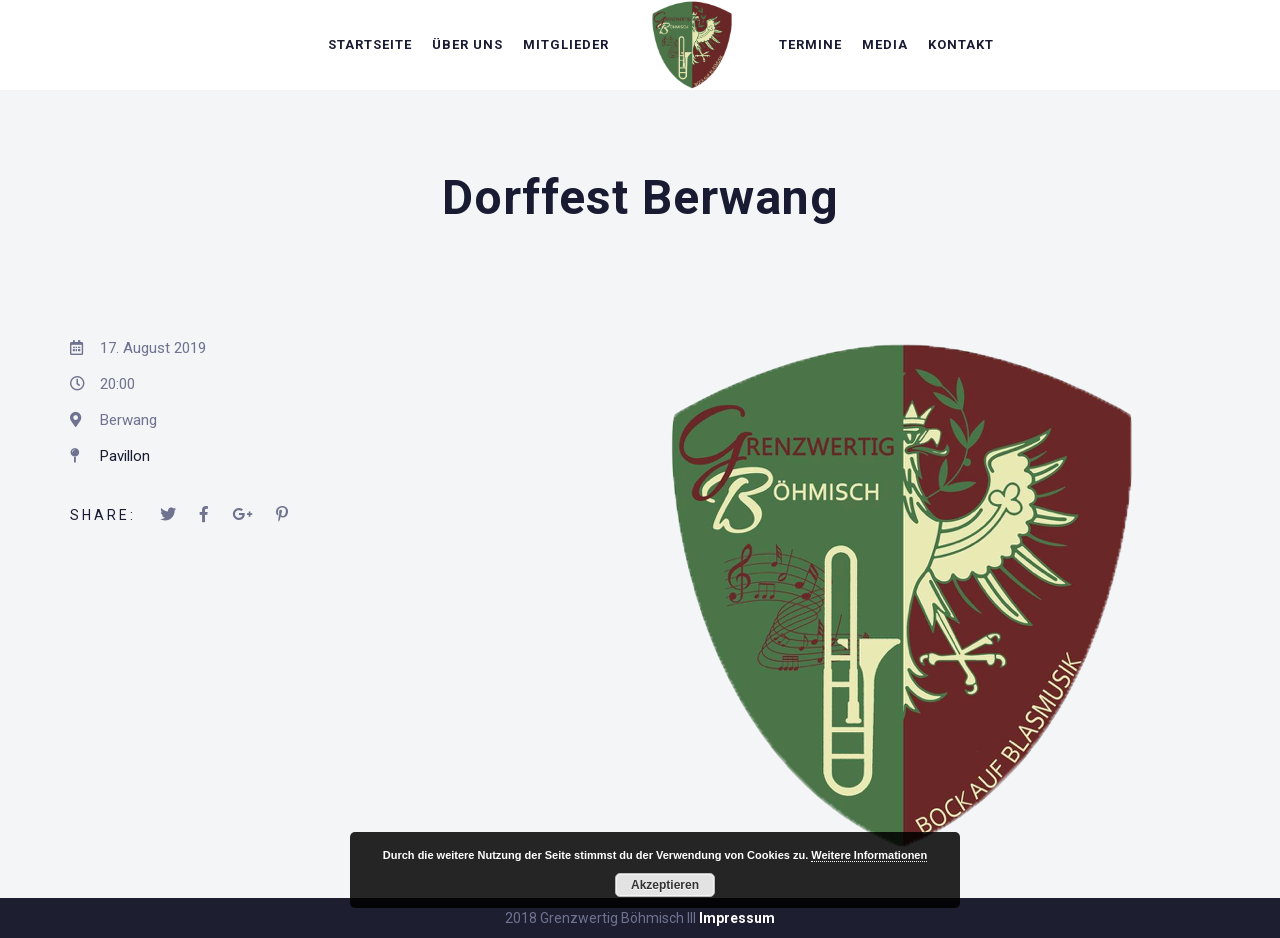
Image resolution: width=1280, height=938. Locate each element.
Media (885, 44)
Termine (810, 44)
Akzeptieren (665, 885)
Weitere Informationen (869, 855)
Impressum (737, 918)
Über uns (467, 44)
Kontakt (961, 44)
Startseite (370, 44)
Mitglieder (566, 44)
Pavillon (125, 456)
